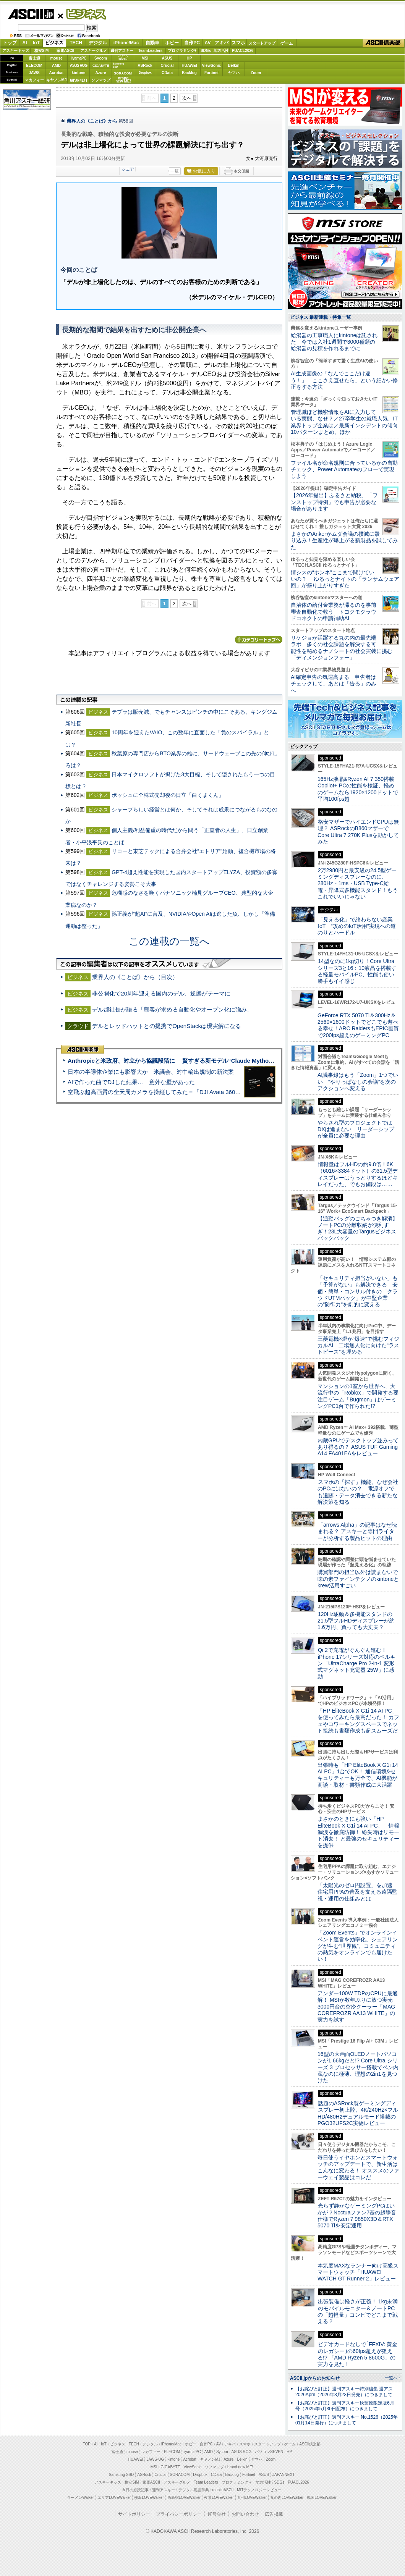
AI (25, 42)
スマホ (238, 42)
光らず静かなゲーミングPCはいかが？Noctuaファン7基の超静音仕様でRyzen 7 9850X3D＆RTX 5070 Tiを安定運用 (357, 2216)
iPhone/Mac (126, 42)
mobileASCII (223, 2490)
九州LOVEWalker (252, 2497)
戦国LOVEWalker (321, 2497)
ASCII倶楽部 (383, 43)
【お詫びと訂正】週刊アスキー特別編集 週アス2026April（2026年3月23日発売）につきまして (344, 2391)
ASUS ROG (78, 65)
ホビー (172, 42)
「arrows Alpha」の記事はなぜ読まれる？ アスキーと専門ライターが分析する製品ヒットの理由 (357, 1531)
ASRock (145, 65)
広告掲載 (274, 2514)
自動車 (152, 42)
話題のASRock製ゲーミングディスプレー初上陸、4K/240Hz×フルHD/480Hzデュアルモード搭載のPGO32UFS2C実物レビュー (358, 2113)
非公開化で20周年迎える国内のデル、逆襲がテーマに (161, 993)
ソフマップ (100, 80)
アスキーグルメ (93, 50)
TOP (87, 2444)
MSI (145, 58)
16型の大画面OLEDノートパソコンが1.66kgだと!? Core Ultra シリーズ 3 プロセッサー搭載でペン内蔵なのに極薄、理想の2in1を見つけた (358, 2067)
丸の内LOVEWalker (286, 2497)
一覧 (174, 171)
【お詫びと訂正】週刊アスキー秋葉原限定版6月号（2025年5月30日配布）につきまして (344, 2405)
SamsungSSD (118, 65)
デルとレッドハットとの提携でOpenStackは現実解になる (166, 1026)
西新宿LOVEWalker (184, 2497)
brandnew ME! (123, 80)
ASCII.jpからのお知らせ (315, 2378)
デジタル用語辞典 (193, 2490)
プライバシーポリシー (179, 2514)
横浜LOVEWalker (149, 2497)
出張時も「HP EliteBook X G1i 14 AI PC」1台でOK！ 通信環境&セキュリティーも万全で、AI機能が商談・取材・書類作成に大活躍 (358, 1775)
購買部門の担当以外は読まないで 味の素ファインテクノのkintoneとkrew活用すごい (360, 1579)
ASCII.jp (31, 14)
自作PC (192, 42)
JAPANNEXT (78, 80)
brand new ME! (240, 2467)
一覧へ (391, 2378)
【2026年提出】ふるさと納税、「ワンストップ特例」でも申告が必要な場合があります (334, 502)
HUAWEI (189, 65)
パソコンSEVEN (123, 58)
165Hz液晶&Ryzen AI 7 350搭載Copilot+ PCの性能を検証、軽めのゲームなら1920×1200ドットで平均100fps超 (358, 789)
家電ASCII (66, 50)
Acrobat (56, 73)
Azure (101, 73)
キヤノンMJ (56, 80)
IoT (36, 42)
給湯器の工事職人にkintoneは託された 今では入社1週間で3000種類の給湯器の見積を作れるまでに (334, 342)
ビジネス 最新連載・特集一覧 (320, 317)
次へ (186, 98)
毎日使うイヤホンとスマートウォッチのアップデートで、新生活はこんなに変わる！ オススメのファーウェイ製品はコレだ (358, 2167)
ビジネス (82, 13)
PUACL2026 (243, 50)
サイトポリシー (134, 2514)
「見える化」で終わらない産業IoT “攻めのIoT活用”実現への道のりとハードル (357, 926)
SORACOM (180, 2475)
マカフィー (34, 80)
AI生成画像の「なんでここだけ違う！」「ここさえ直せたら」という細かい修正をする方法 (344, 380)
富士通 (34, 58)
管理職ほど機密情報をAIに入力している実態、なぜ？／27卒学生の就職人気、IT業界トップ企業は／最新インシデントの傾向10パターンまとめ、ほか (344, 422)
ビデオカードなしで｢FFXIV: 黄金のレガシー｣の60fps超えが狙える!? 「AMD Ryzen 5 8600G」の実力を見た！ (357, 2354)
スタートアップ (261, 43)
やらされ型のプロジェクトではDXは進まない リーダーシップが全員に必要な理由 (356, 1129)
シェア (128, 169)
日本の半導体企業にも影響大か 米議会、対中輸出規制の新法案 (151, 1071)
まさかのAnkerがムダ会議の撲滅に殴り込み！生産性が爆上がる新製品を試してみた (344, 540)
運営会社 (216, 2514)
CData (167, 73)
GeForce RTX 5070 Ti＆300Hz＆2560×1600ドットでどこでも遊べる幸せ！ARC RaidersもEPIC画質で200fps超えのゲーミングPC (358, 1025)
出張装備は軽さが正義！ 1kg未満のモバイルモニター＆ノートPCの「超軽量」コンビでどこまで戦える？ (358, 2311)
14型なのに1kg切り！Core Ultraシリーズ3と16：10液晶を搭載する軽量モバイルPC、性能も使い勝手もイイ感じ (357, 971)
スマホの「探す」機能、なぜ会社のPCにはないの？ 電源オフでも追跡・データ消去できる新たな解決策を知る (358, 1492)
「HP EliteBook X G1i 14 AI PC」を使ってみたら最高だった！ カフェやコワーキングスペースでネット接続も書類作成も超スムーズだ (358, 1721)
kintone (79, 73)
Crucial (167, 65)
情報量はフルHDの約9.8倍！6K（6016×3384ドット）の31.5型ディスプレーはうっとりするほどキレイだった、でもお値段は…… (358, 1174)
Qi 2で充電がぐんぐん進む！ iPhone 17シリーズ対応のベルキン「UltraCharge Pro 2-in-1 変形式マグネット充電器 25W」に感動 (356, 1663)
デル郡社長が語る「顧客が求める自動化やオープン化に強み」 (172, 1009)
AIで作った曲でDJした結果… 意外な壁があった (131, 1082)
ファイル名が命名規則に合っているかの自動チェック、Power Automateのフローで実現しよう (344, 469)
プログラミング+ (182, 50)
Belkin (233, 65)
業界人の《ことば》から (92, 121)
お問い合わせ (245, 2514)
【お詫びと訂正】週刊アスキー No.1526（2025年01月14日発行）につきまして (346, 2420)
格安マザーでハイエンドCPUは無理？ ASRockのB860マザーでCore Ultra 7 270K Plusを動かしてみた (358, 832)
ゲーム (286, 43)
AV (208, 42)
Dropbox (145, 72)
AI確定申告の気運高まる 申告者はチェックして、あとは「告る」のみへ (333, 683)
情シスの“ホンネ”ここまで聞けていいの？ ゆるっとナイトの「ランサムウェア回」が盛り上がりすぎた (345, 579)
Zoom (256, 73)
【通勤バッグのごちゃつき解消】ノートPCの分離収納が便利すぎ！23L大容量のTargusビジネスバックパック (358, 1228)
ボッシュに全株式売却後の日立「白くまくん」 (168, 795)
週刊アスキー (121, 50)
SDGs (206, 50)
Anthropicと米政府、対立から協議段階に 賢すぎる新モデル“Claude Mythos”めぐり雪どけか (191, 1060)
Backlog (189, 73)
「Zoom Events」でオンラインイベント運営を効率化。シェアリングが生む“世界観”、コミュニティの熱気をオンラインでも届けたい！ (358, 1946)
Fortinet (211, 73)
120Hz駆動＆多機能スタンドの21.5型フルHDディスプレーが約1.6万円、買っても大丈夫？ (356, 1621)
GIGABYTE (100, 66)
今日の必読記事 (135, 2490)
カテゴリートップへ (258, 639)
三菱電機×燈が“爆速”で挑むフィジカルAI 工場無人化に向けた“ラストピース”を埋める (358, 1345)
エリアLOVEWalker (114, 2497)
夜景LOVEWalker (218, 2497)
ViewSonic (211, 65)
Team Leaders (206, 2482)
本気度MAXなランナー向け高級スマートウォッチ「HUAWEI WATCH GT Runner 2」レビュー (358, 2272)
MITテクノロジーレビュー (259, 2490)
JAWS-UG (155, 2459)
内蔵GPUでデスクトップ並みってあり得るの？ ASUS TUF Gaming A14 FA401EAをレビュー (358, 1447)
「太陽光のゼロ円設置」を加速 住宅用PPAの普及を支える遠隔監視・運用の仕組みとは (358, 1892)
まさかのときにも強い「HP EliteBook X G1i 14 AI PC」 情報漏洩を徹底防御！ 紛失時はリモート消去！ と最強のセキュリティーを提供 (358, 1832)
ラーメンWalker (80, 2497)
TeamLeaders (150, 50)
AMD (56, 65)
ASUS (167, 58)
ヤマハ (234, 73)
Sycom (100, 58)
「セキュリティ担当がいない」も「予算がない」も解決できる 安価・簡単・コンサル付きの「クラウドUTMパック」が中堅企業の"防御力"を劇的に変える (358, 1291)
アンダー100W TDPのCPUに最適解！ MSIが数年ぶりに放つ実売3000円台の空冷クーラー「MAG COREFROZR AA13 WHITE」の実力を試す (358, 2006)
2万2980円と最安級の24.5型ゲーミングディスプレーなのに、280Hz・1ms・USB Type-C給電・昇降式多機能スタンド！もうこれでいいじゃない (358, 883)
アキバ (221, 42)
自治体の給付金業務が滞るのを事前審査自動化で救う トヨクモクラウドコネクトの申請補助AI (333, 611)
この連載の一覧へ (169, 941)
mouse (56, 58)
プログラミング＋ (237, 2482)
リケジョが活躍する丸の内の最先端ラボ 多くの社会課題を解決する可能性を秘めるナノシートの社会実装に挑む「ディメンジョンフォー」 (341, 648)
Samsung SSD (121, 2475)
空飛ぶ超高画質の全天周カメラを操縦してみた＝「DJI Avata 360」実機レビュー (171, 1092)
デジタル (98, 42)
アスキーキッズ (15, 50)
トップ (10, 42)
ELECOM (34, 65)
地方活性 (221, 50)
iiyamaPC (78, 58)
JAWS (34, 73)
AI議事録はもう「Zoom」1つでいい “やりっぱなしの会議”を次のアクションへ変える (358, 1081)
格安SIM (41, 50)
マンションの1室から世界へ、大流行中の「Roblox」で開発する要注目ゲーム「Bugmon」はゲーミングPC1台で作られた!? (358, 1396)
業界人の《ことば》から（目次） (135, 977)
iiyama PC (192, 2452)
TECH (76, 42)
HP (189, 58)
